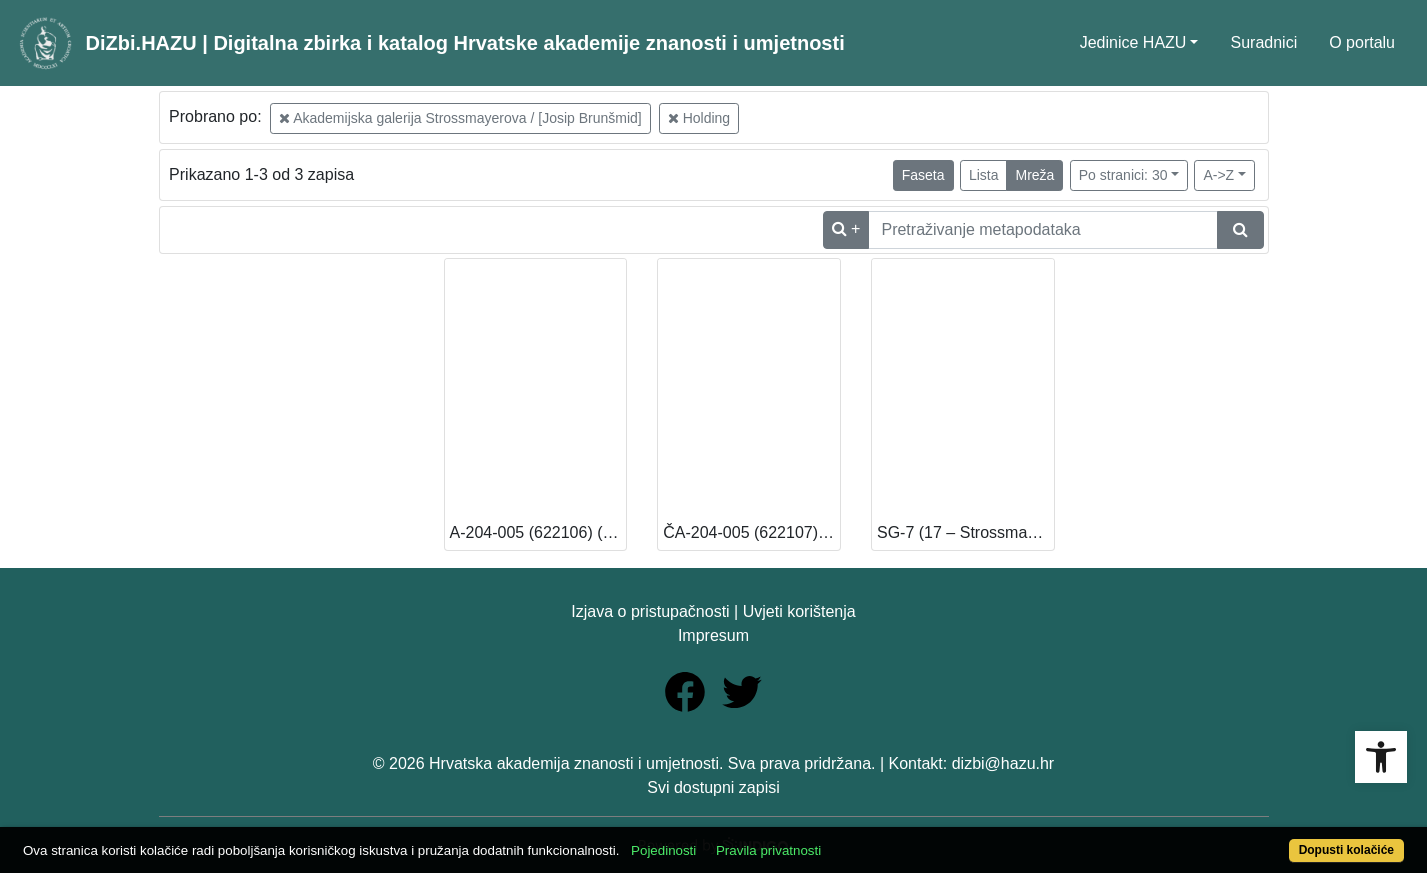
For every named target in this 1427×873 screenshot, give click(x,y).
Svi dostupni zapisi (713, 787)
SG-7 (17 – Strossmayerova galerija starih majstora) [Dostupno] (965, 532)
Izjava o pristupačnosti (650, 611)
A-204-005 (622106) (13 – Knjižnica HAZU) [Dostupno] (538, 532)
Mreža (1034, 175)
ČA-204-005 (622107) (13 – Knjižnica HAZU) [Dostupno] (751, 532)
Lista (984, 175)
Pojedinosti (663, 850)
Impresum (713, 635)
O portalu (1362, 42)
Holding (699, 118)
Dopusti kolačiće (1346, 850)
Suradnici (1263, 42)
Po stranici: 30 (1123, 175)
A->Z (1218, 175)
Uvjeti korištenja (799, 611)
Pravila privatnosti (768, 850)
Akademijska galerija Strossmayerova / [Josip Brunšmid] (460, 118)
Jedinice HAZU (1133, 42)
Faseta (923, 175)
